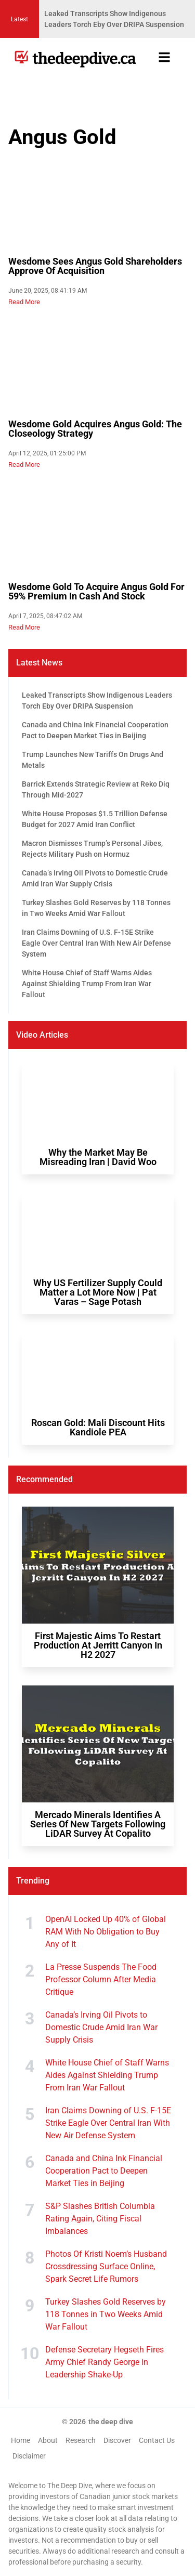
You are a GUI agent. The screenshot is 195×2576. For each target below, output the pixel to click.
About (48, 2440)
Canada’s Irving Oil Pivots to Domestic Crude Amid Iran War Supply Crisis (101, 2027)
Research (81, 2440)
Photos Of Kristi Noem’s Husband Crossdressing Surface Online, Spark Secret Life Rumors (106, 2266)
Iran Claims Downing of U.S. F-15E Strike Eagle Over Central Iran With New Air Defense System (108, 2123)
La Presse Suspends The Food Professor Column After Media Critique (101, 1979)
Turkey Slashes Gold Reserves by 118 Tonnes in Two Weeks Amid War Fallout (105, 2314)
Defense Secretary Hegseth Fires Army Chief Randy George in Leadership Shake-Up (104, 2362)
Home (20, 2440)
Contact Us (157, 2440)
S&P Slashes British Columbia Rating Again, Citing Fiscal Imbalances (100, 2218)
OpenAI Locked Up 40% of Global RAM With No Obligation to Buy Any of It (105, 1931)
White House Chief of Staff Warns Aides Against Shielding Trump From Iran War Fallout (107, 2075)
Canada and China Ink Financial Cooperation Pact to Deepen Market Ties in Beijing (103, 2170)
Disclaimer (29, 2456)
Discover (117, 2440)
